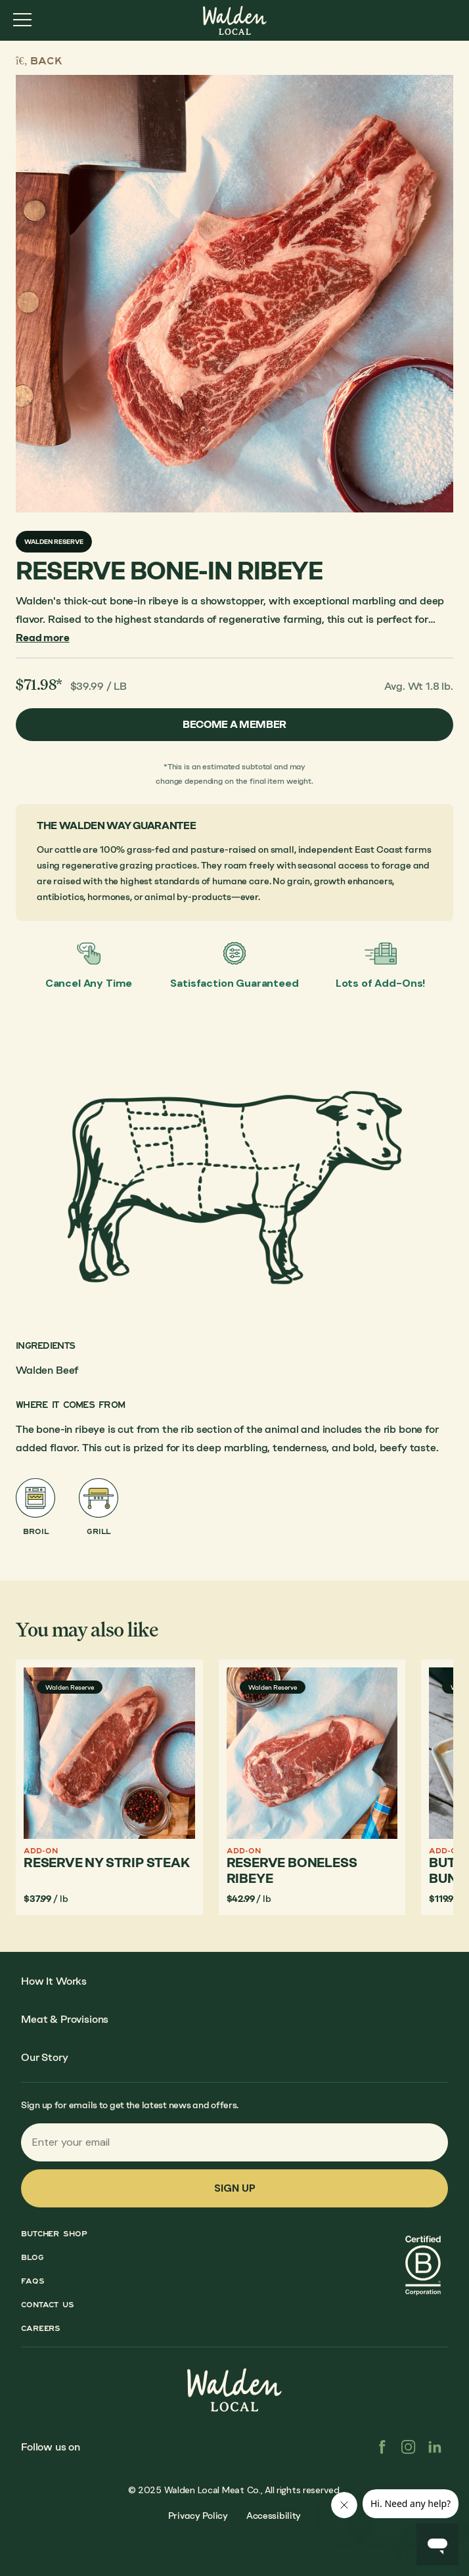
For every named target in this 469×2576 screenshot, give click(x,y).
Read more (43, 637)
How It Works (54, 1981)
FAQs (33, 2281)
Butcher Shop (54, 2233)
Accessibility (273, 2515)
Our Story (44, 2057)
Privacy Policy (198, 2515)
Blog (32, 2257)
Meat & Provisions (64, 2019)
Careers (40, 2328)
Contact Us (47, 2304)
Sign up (235, 2188)
